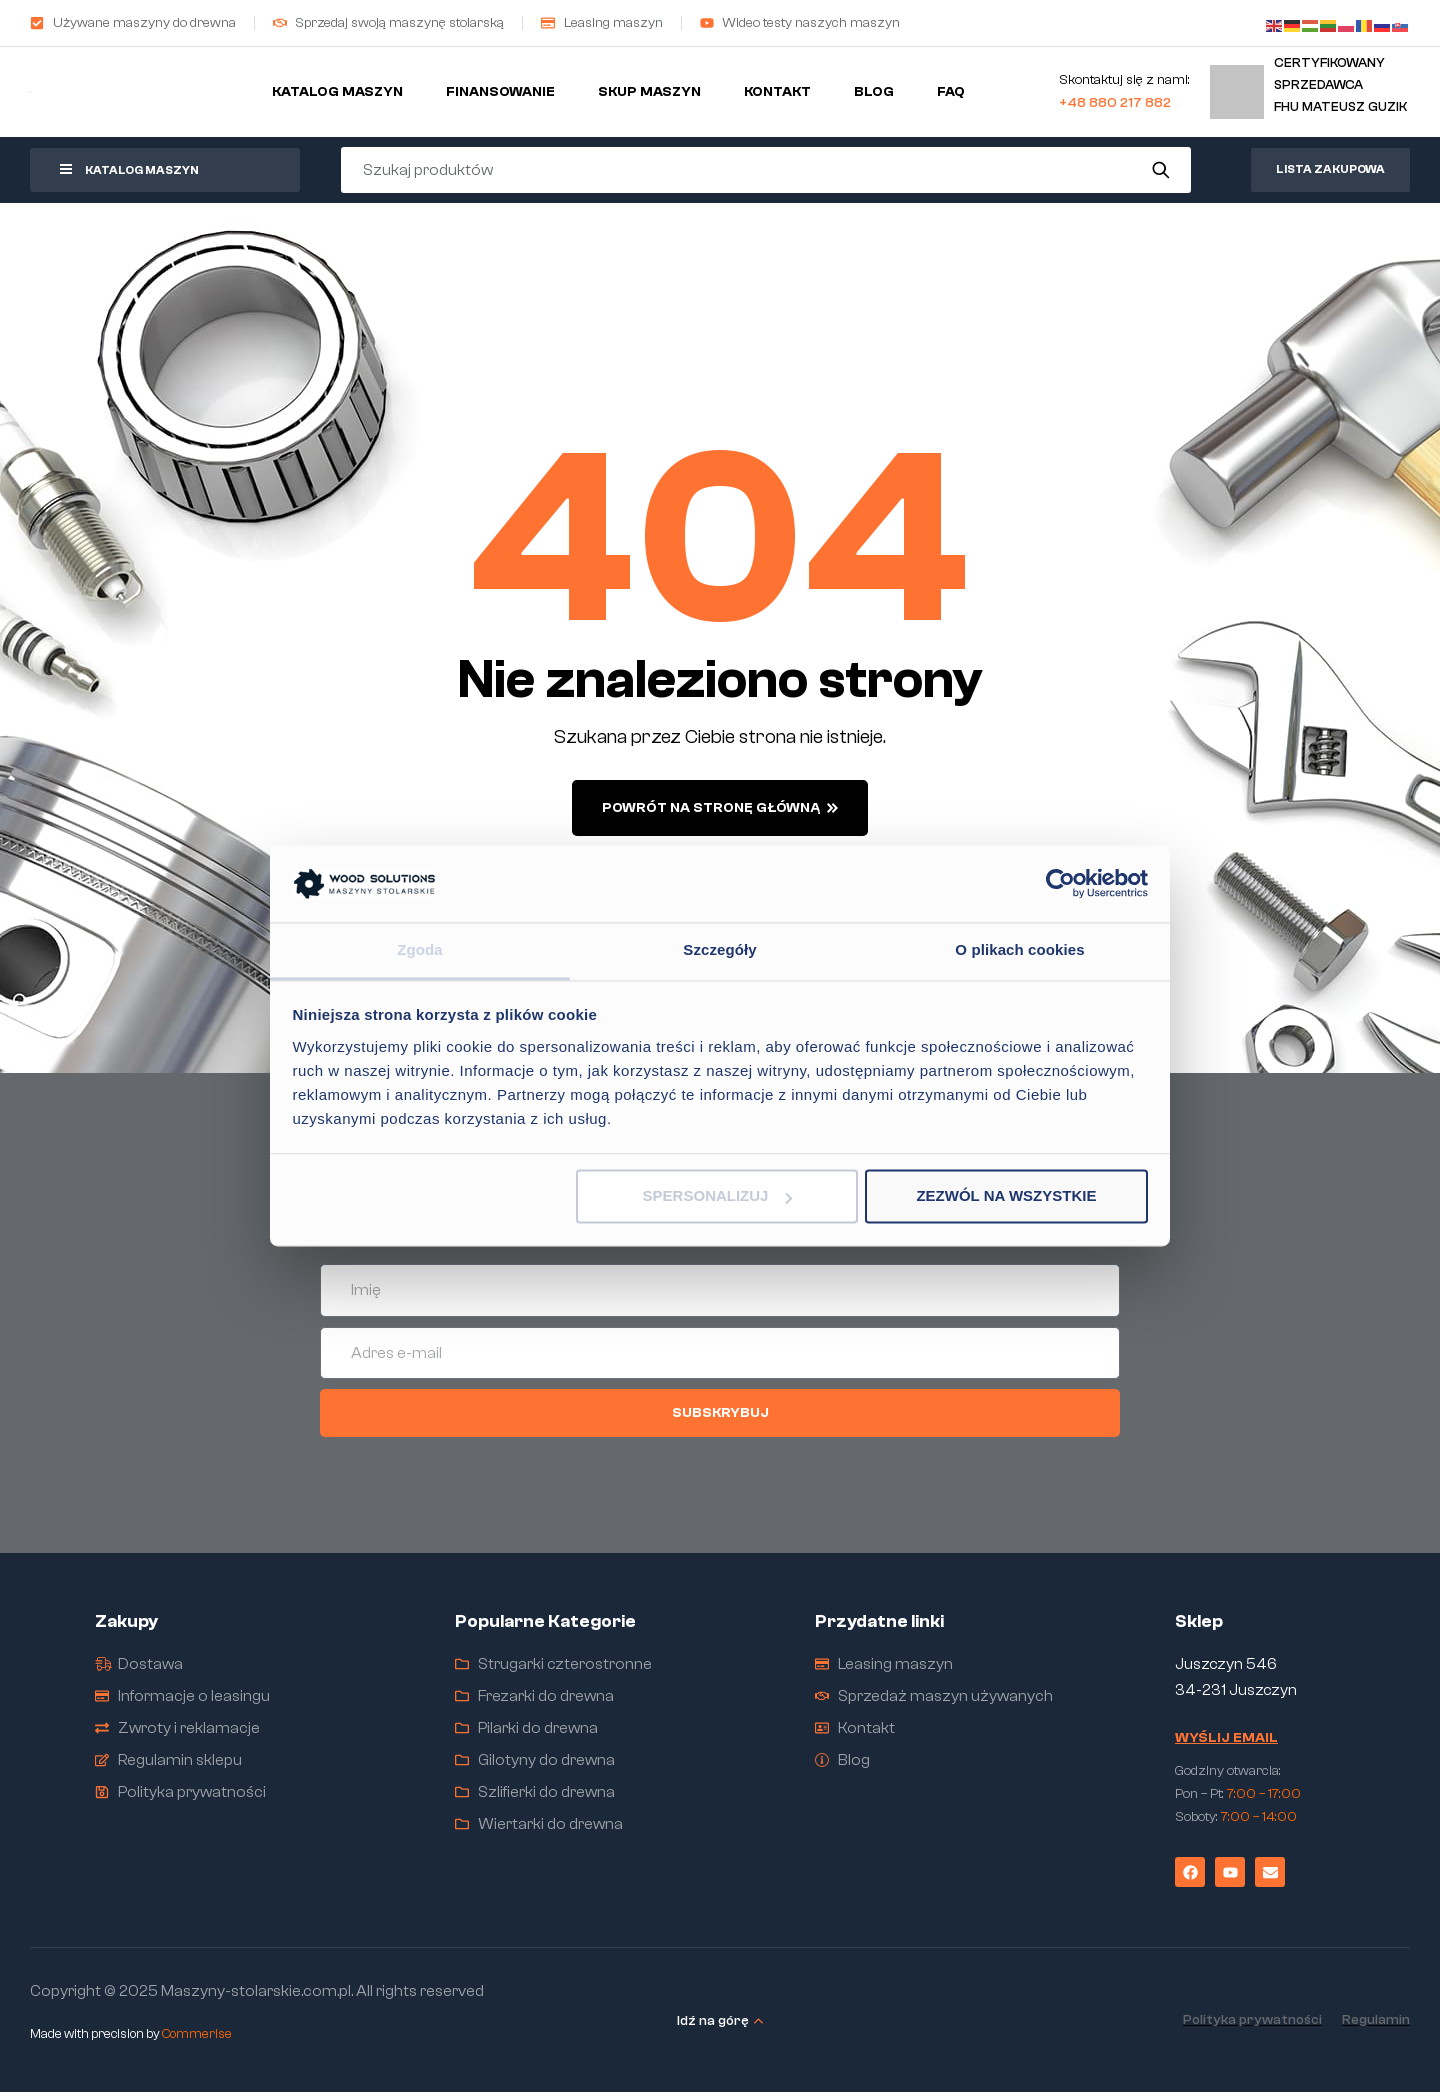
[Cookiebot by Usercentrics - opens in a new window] (1060, 884)
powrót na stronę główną (720, 808)
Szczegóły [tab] (719, 949)
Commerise (197, 2033)
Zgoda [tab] (420, 949)
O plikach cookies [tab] (1019, 949)
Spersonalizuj (718, 1196)
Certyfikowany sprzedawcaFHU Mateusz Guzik (1340, 84)
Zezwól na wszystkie (1006, 1196)
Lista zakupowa (1330, 169)
